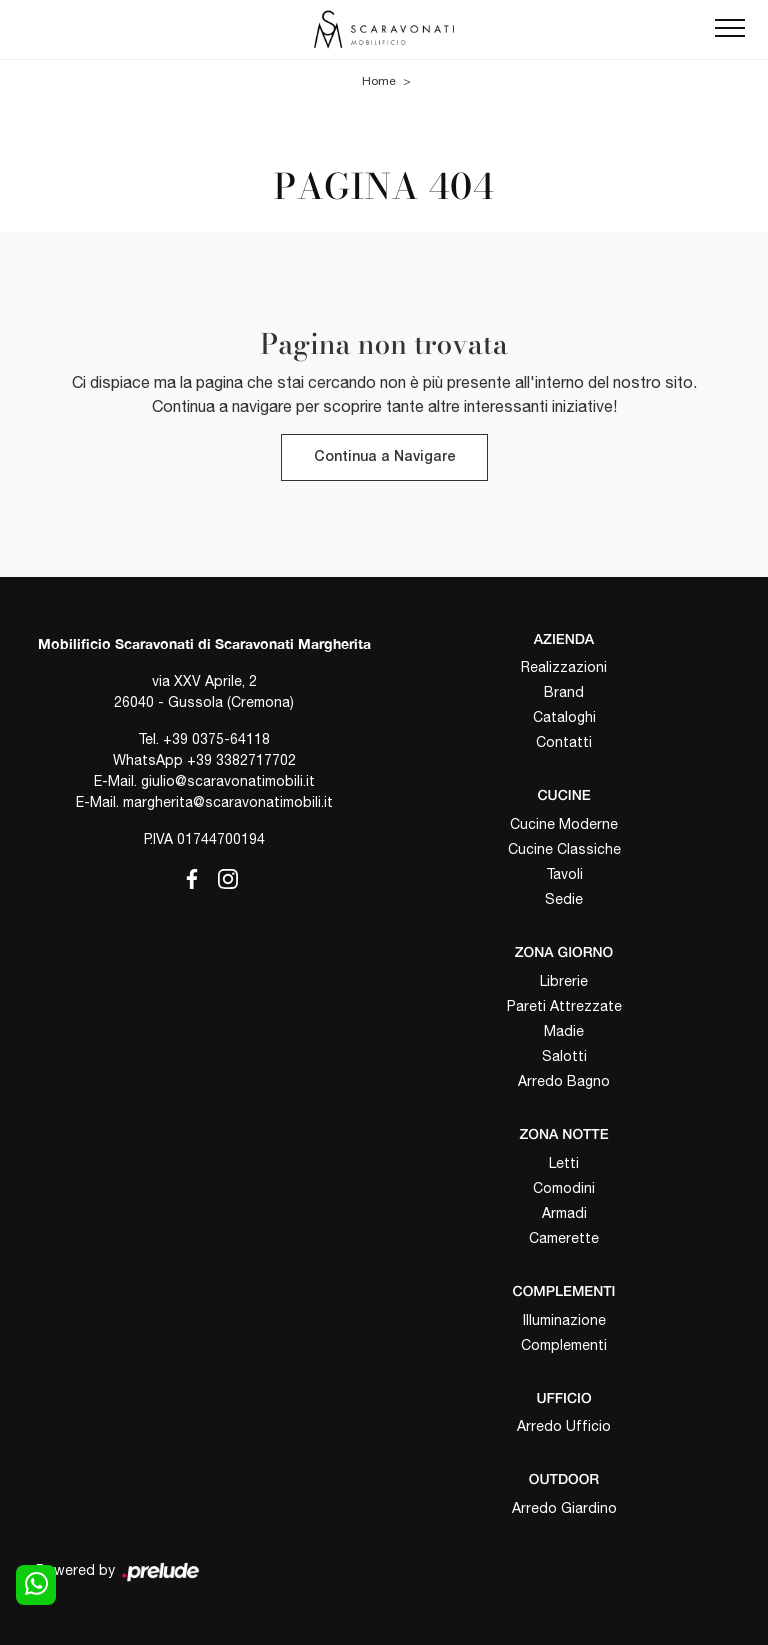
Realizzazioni (564, 667)
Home (379, 81)
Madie (564, 1031)
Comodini (564, 1188)
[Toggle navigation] (730, 29)
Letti (564, 1163)
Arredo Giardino (564, 1508)
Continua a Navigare (384, 457)
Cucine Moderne (564, 824)
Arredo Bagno (564, 1081)
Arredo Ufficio (564, 1426)
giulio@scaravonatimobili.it (228, 781)
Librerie (564, 981)
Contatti (564, 742)
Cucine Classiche (564, 849)
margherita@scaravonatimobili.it (228, 802)
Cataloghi (564, 717)
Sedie (564, 899)
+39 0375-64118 (216, 739)
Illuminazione (564, 1320)
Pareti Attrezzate (564, 1006)
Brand (564, 692)
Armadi (564, 1213)
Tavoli (564, 874)
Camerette (564, 1238)
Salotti (564, 1056)
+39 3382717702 (241, 760)
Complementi (564, 1345)
